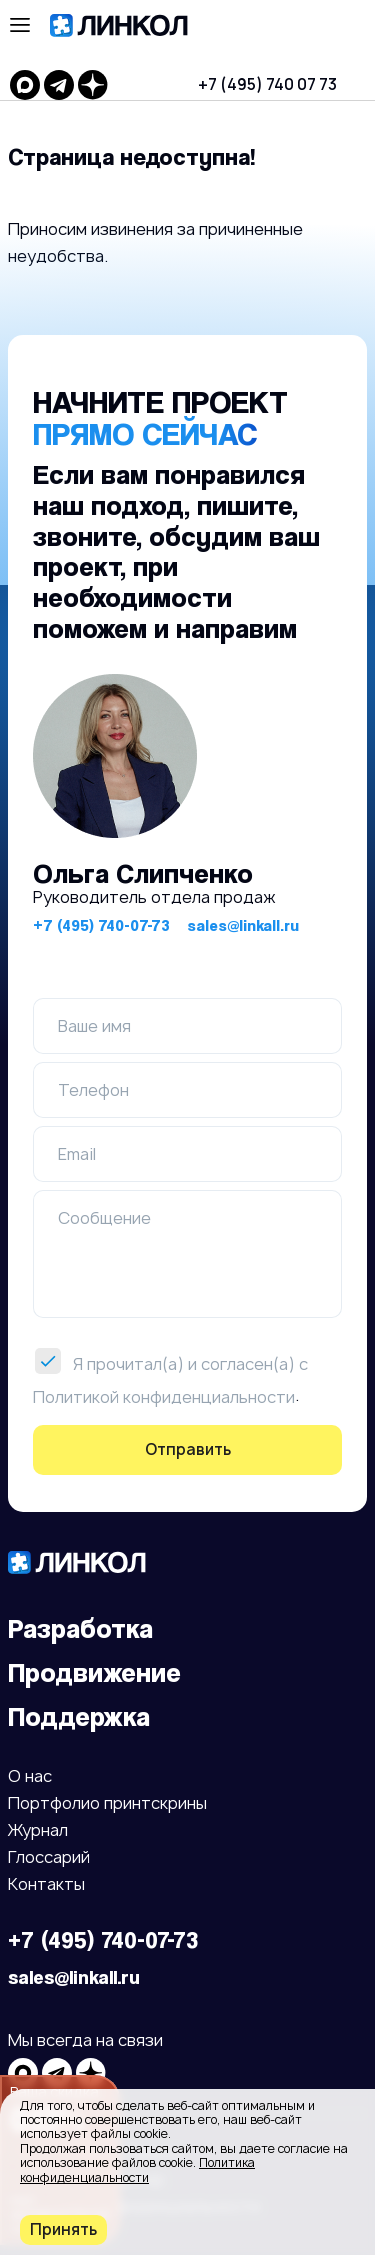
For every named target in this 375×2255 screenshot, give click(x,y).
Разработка (80, 1628)
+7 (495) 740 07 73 (267, 84)
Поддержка (79, 1716)
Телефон (93, 1090)
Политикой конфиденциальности (164, 1396)
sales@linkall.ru (243, 925)
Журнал (38, 1831)
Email (77, 1154)
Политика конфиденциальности (137, 2169)
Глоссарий (49, 1858)
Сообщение (104, 1218)
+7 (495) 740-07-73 (101, 925)
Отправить (188, 1449)
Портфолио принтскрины (107, 1804)
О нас (30, 1777)
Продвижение (94, 1672)
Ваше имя (94, 1026)
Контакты (46, 1885)
